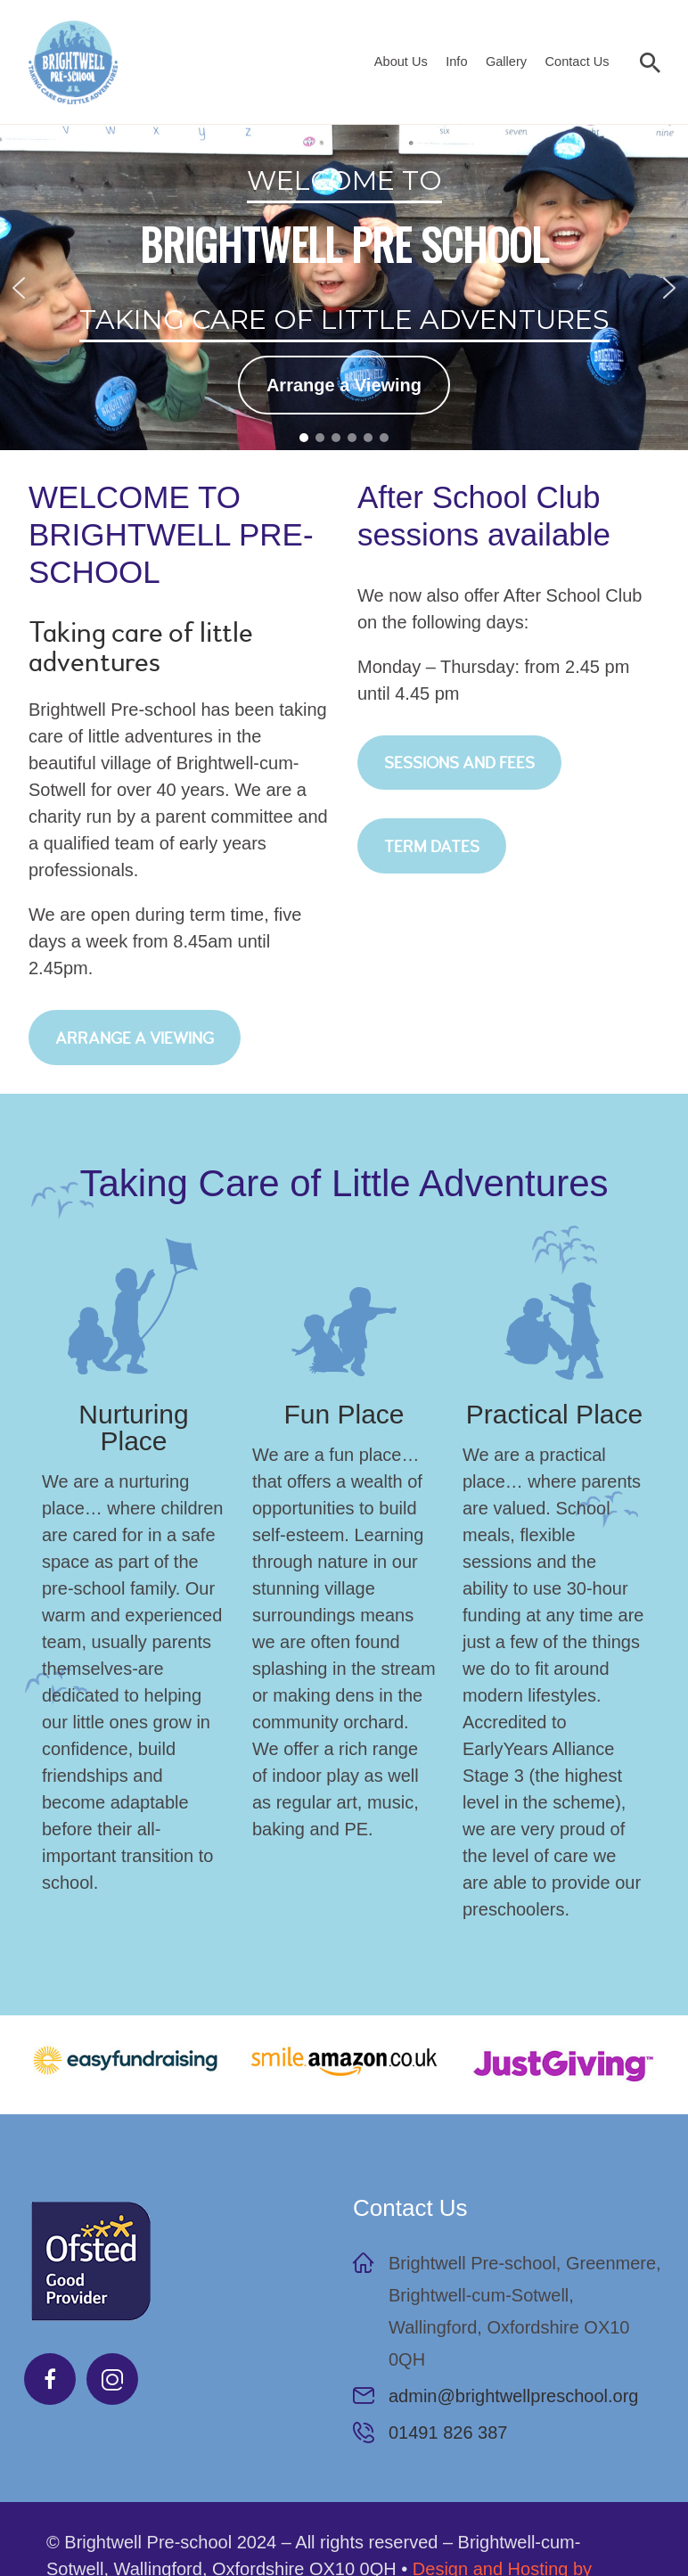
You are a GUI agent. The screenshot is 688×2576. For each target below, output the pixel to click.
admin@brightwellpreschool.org (513, 2396)
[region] (344, 287)
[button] (18, 288)
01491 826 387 (448, 2432)
